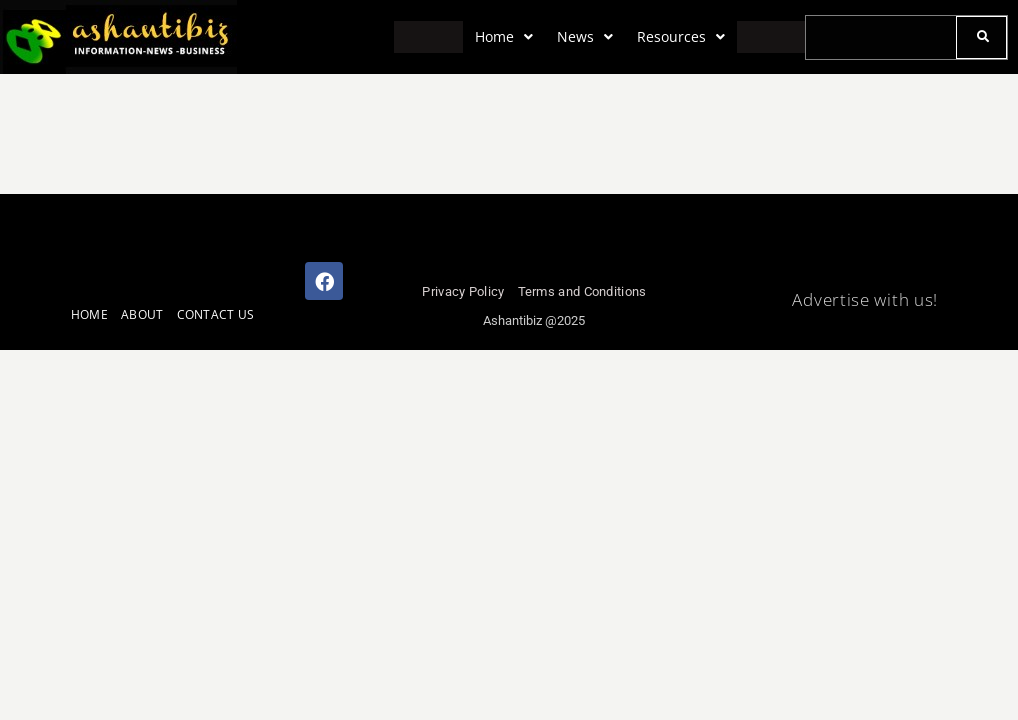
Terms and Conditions (582, 291)
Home (504, 36)
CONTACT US (216, 314)
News (585, 36)
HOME (89, 314)
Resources (681, 36)
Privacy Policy (463, 291)
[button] (504, 37)
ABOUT (142, 314)
